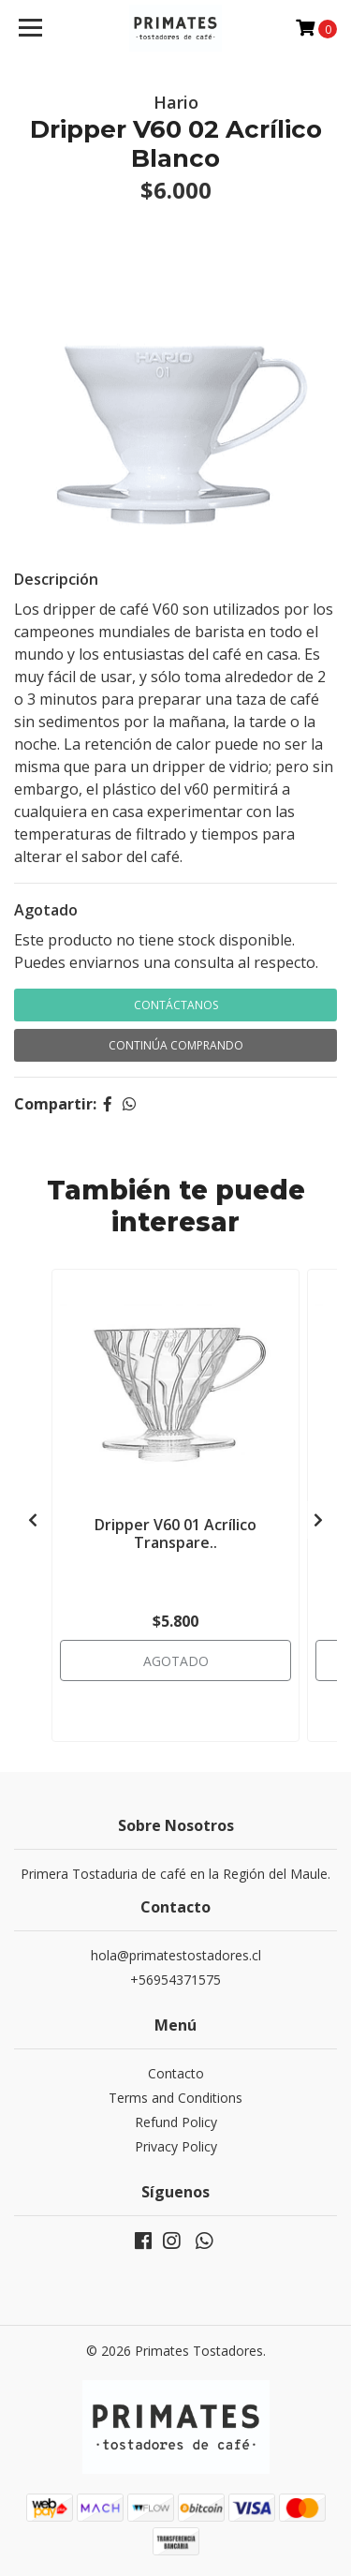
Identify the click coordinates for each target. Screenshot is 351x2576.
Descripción (56, 579)
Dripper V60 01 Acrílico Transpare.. (175, 1533)
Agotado (46, 910)
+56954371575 (175, 1979)
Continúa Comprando (176, 1045)
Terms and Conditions (175, 2098)
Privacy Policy (176, 2146)
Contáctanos (176, 1005)
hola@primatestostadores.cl (176, 1955)
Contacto (176, 2073)
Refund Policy (176, 2122)
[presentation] (32, 1520)
